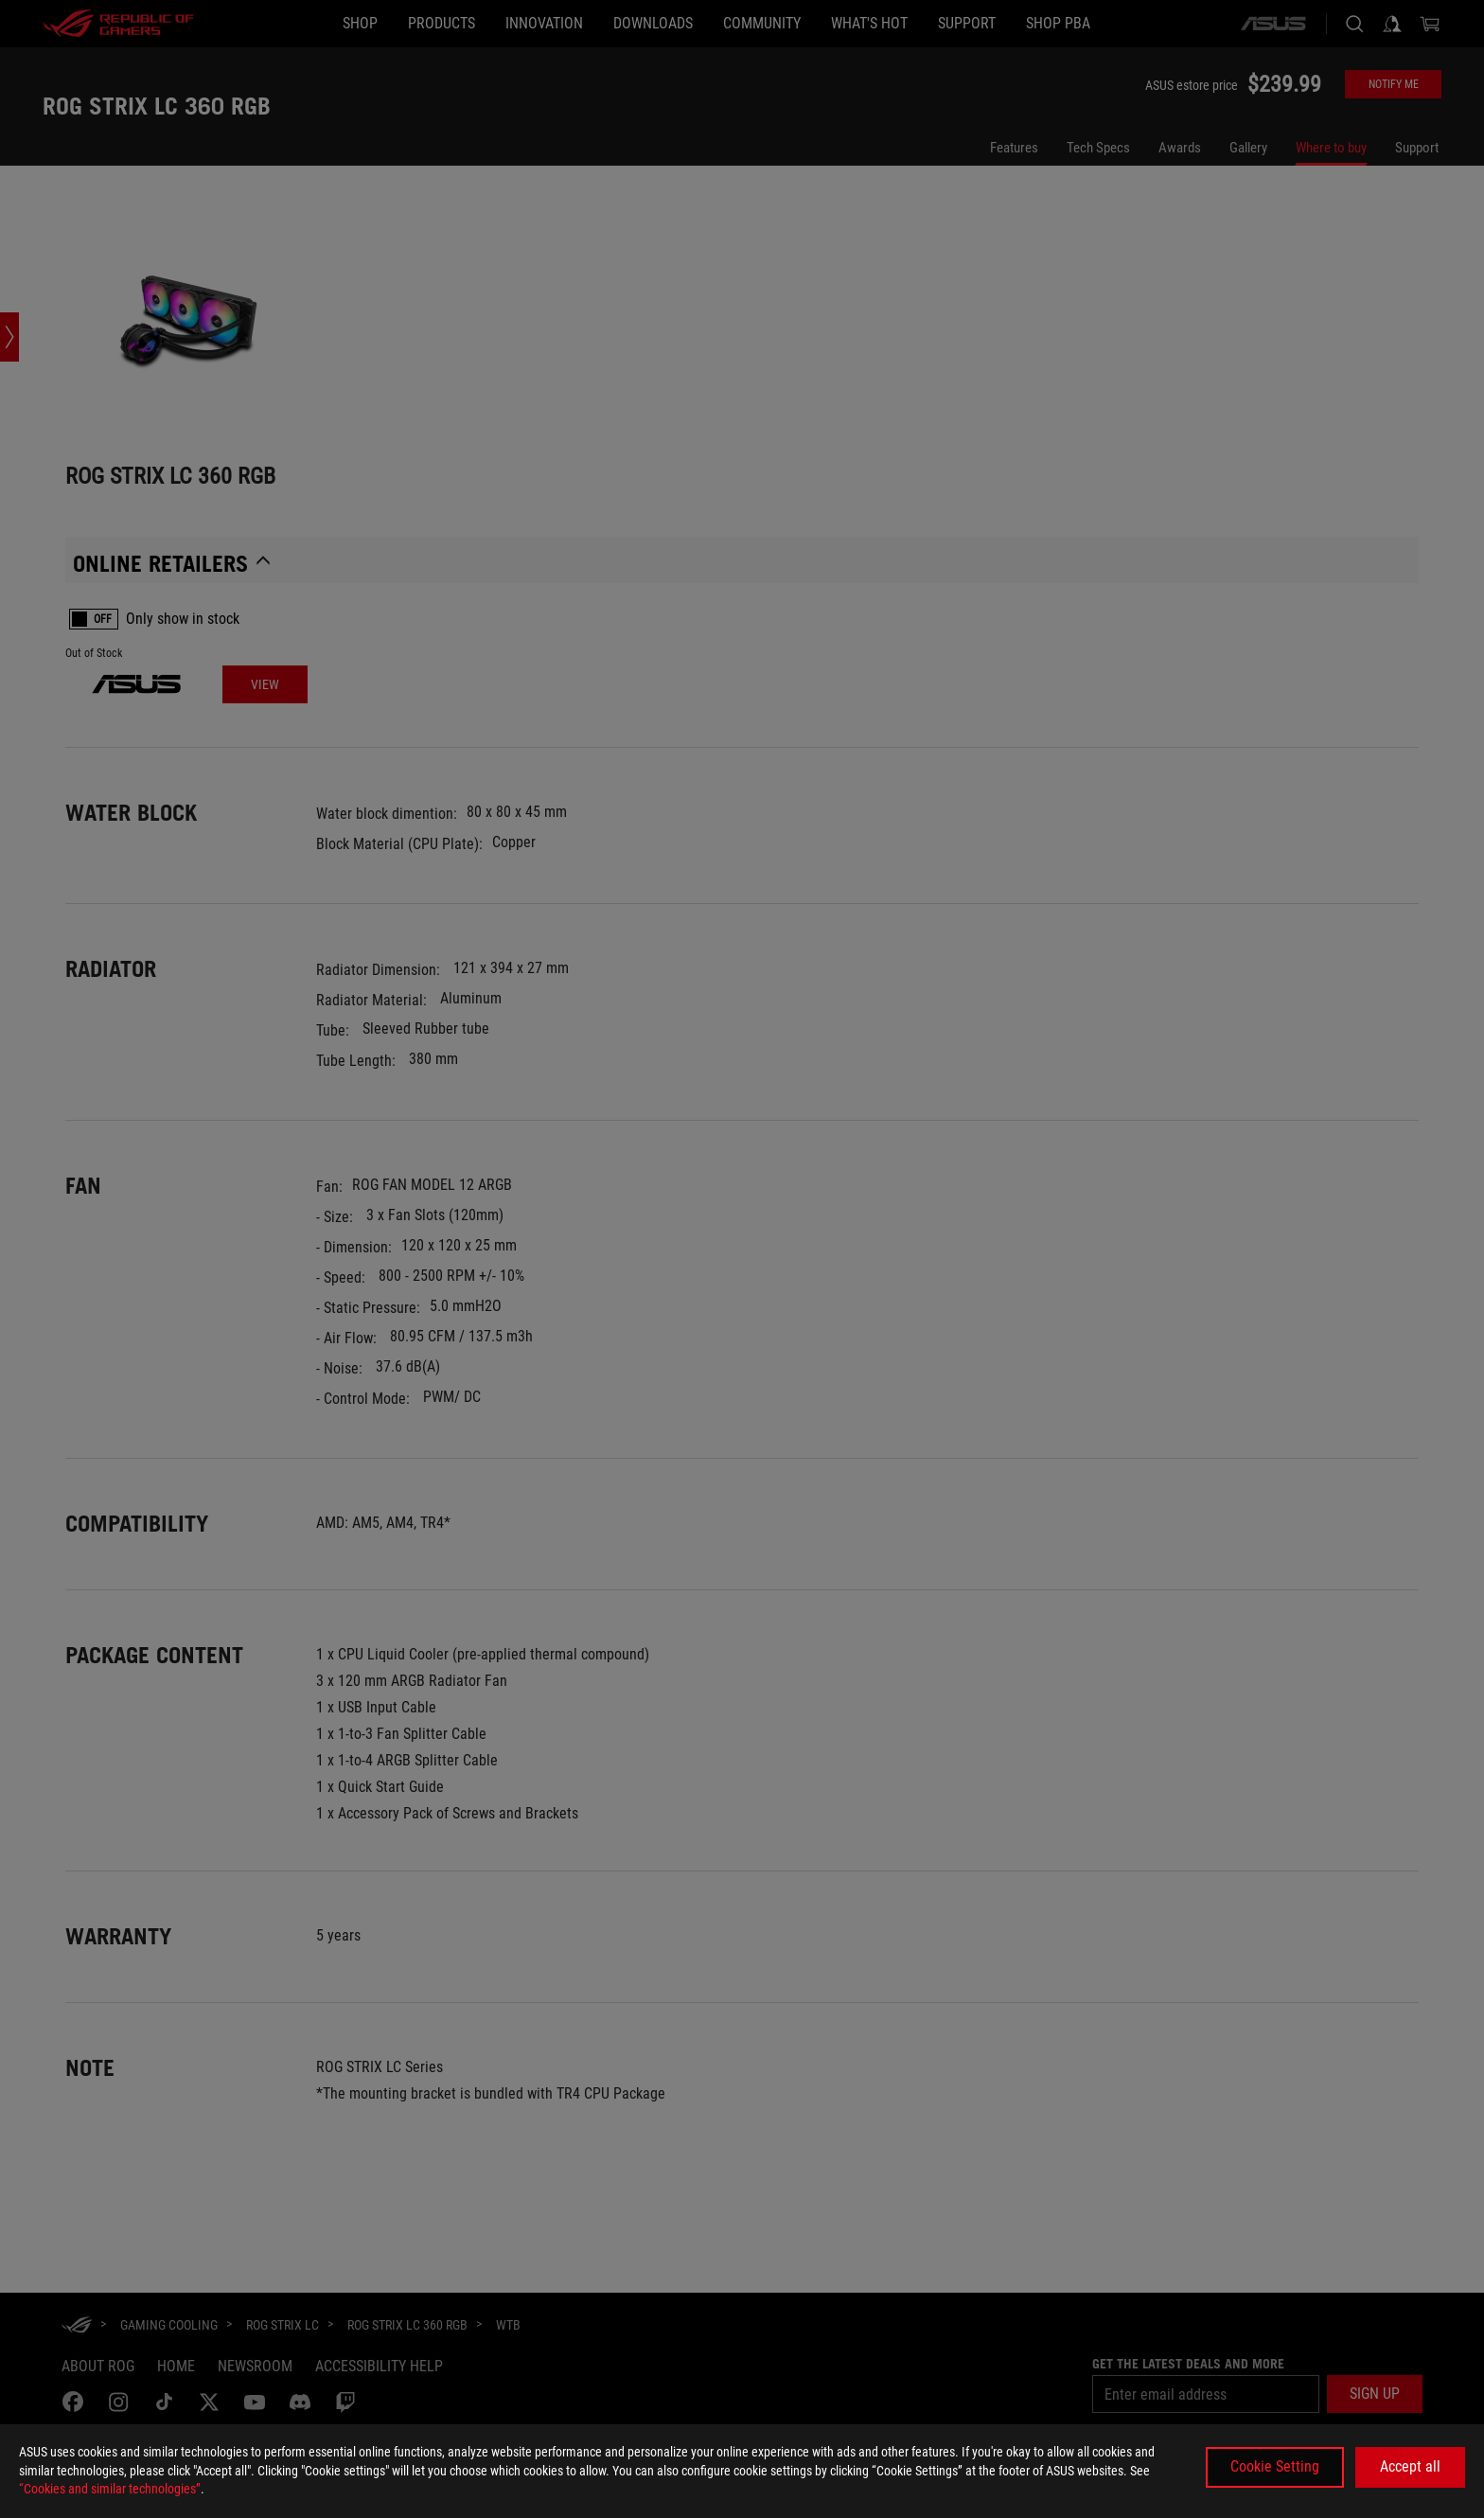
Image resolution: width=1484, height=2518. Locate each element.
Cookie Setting (1274, 2466)
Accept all (1410, 2466)
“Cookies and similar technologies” (110, 2488)
